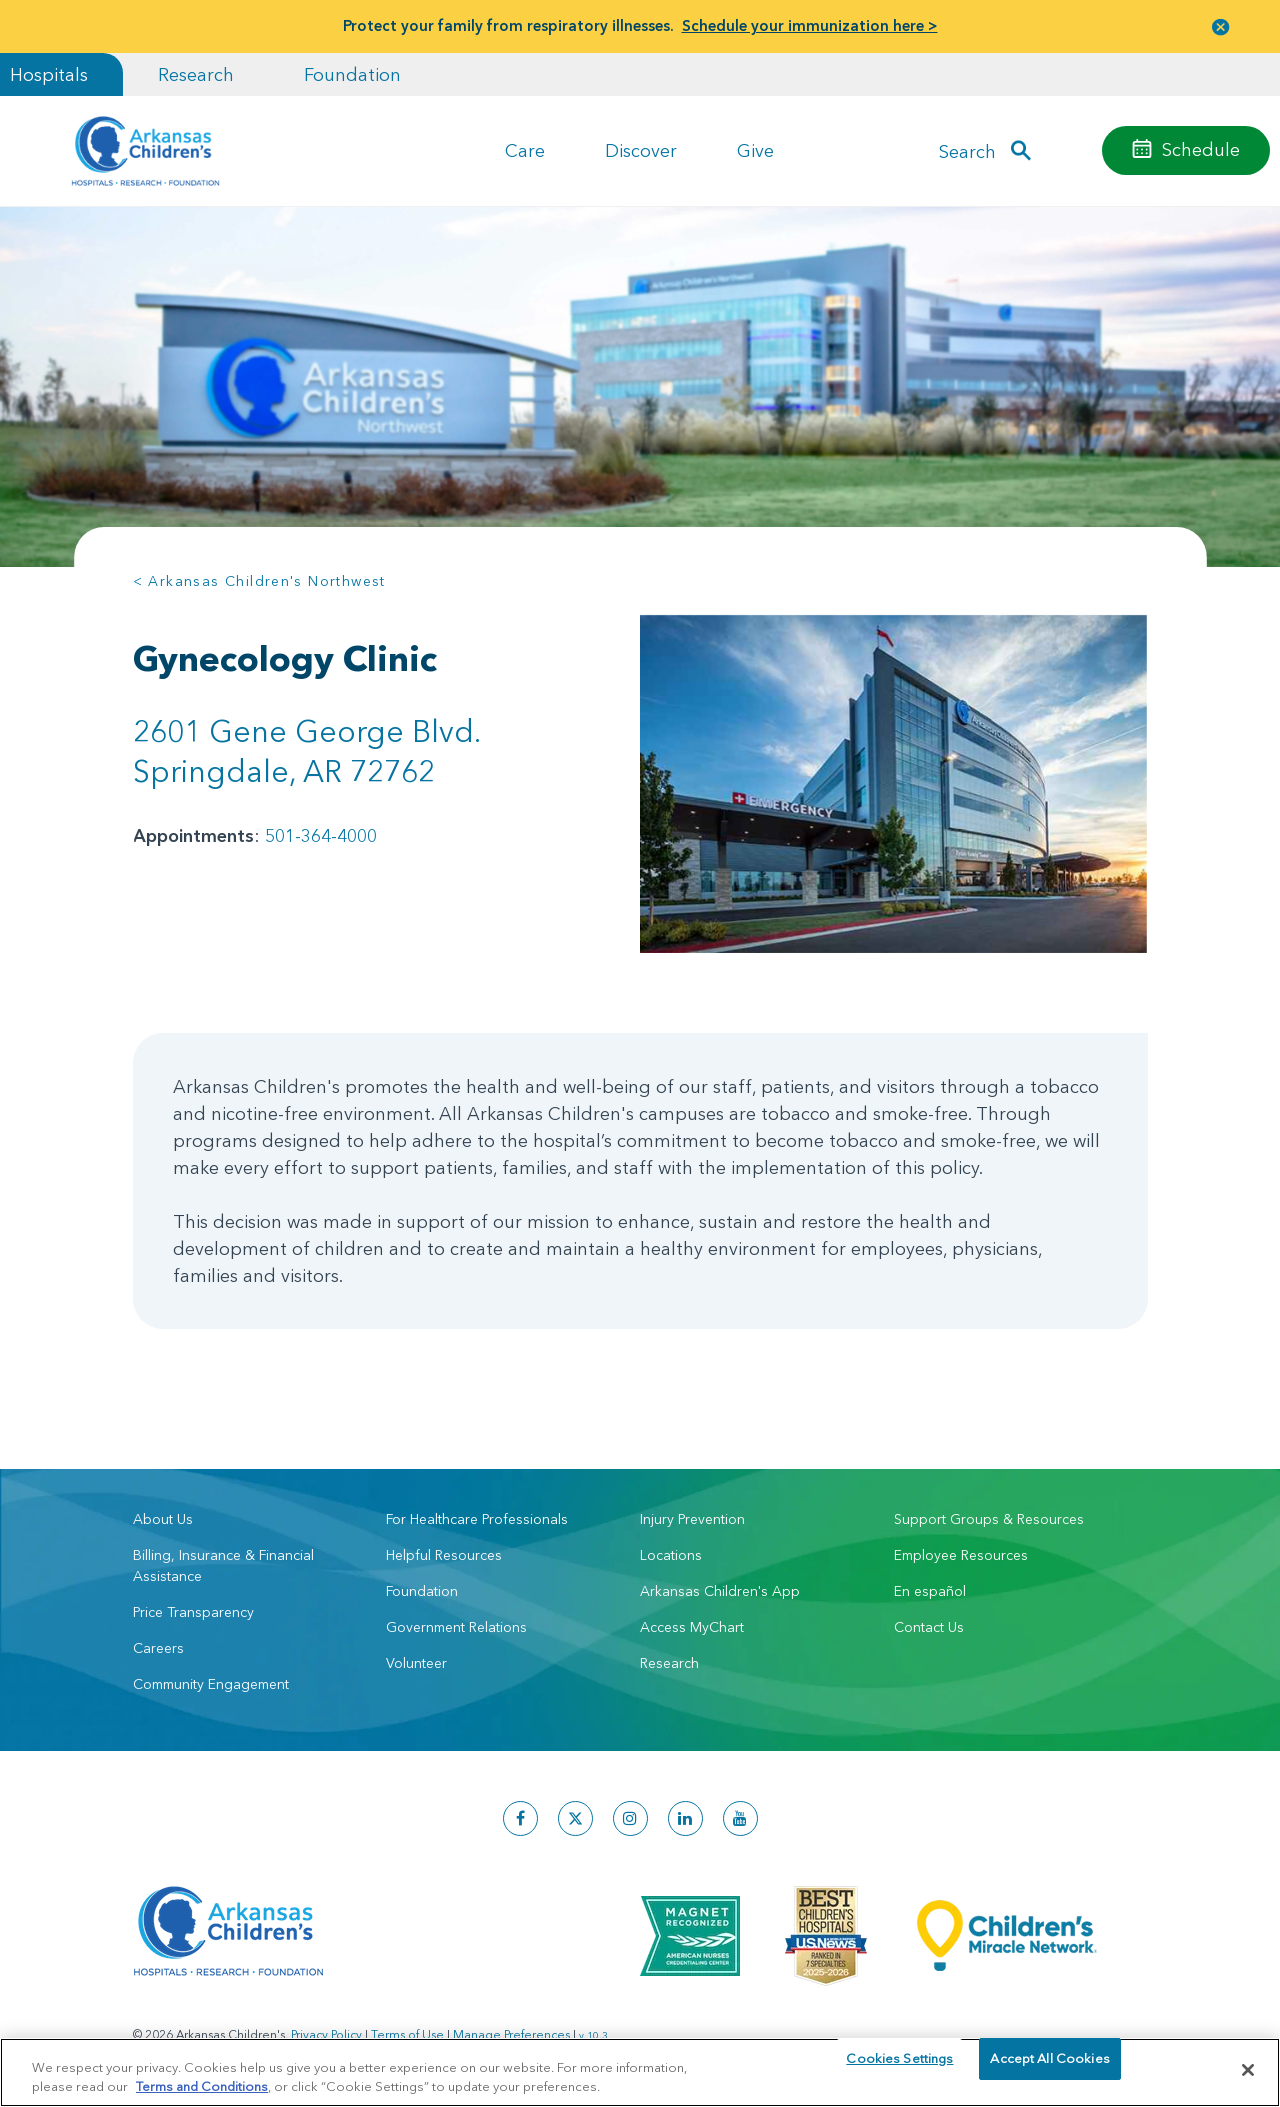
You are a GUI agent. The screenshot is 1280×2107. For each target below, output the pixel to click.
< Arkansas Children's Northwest (259, 581)
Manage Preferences (511, 2027)
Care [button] (525, 150)
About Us (163, 1512)
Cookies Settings (899, 2069)
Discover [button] (641, 150)
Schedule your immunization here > (810, 25)
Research (196, 74)
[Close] (1248, 2070)
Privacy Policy (326, 2027)
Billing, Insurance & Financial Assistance (223, 1558)
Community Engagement (211, 1677)
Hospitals (49, 74)
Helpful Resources (444, 1548)
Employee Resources (961, 1548)
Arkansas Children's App (720, 1584)
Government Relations (456, 1620)
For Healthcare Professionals (477, 1512)
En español (930, 1584)
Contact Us (929, 1620)
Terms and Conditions (202, 2085)
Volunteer (416, 1656)
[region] (640, 2071)
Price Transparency (193, 1605)
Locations (671, 1548)
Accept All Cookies (1049, 2069)
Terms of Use (407, 2027)
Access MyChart (692, 1620)
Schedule (1201, 149)
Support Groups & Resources (989, 1512)
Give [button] (755, 150)
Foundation (352, 74)
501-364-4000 (321, 835)
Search (967, 150)
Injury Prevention (692, 1512)
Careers (158, 1641)
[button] (1221, 26)
